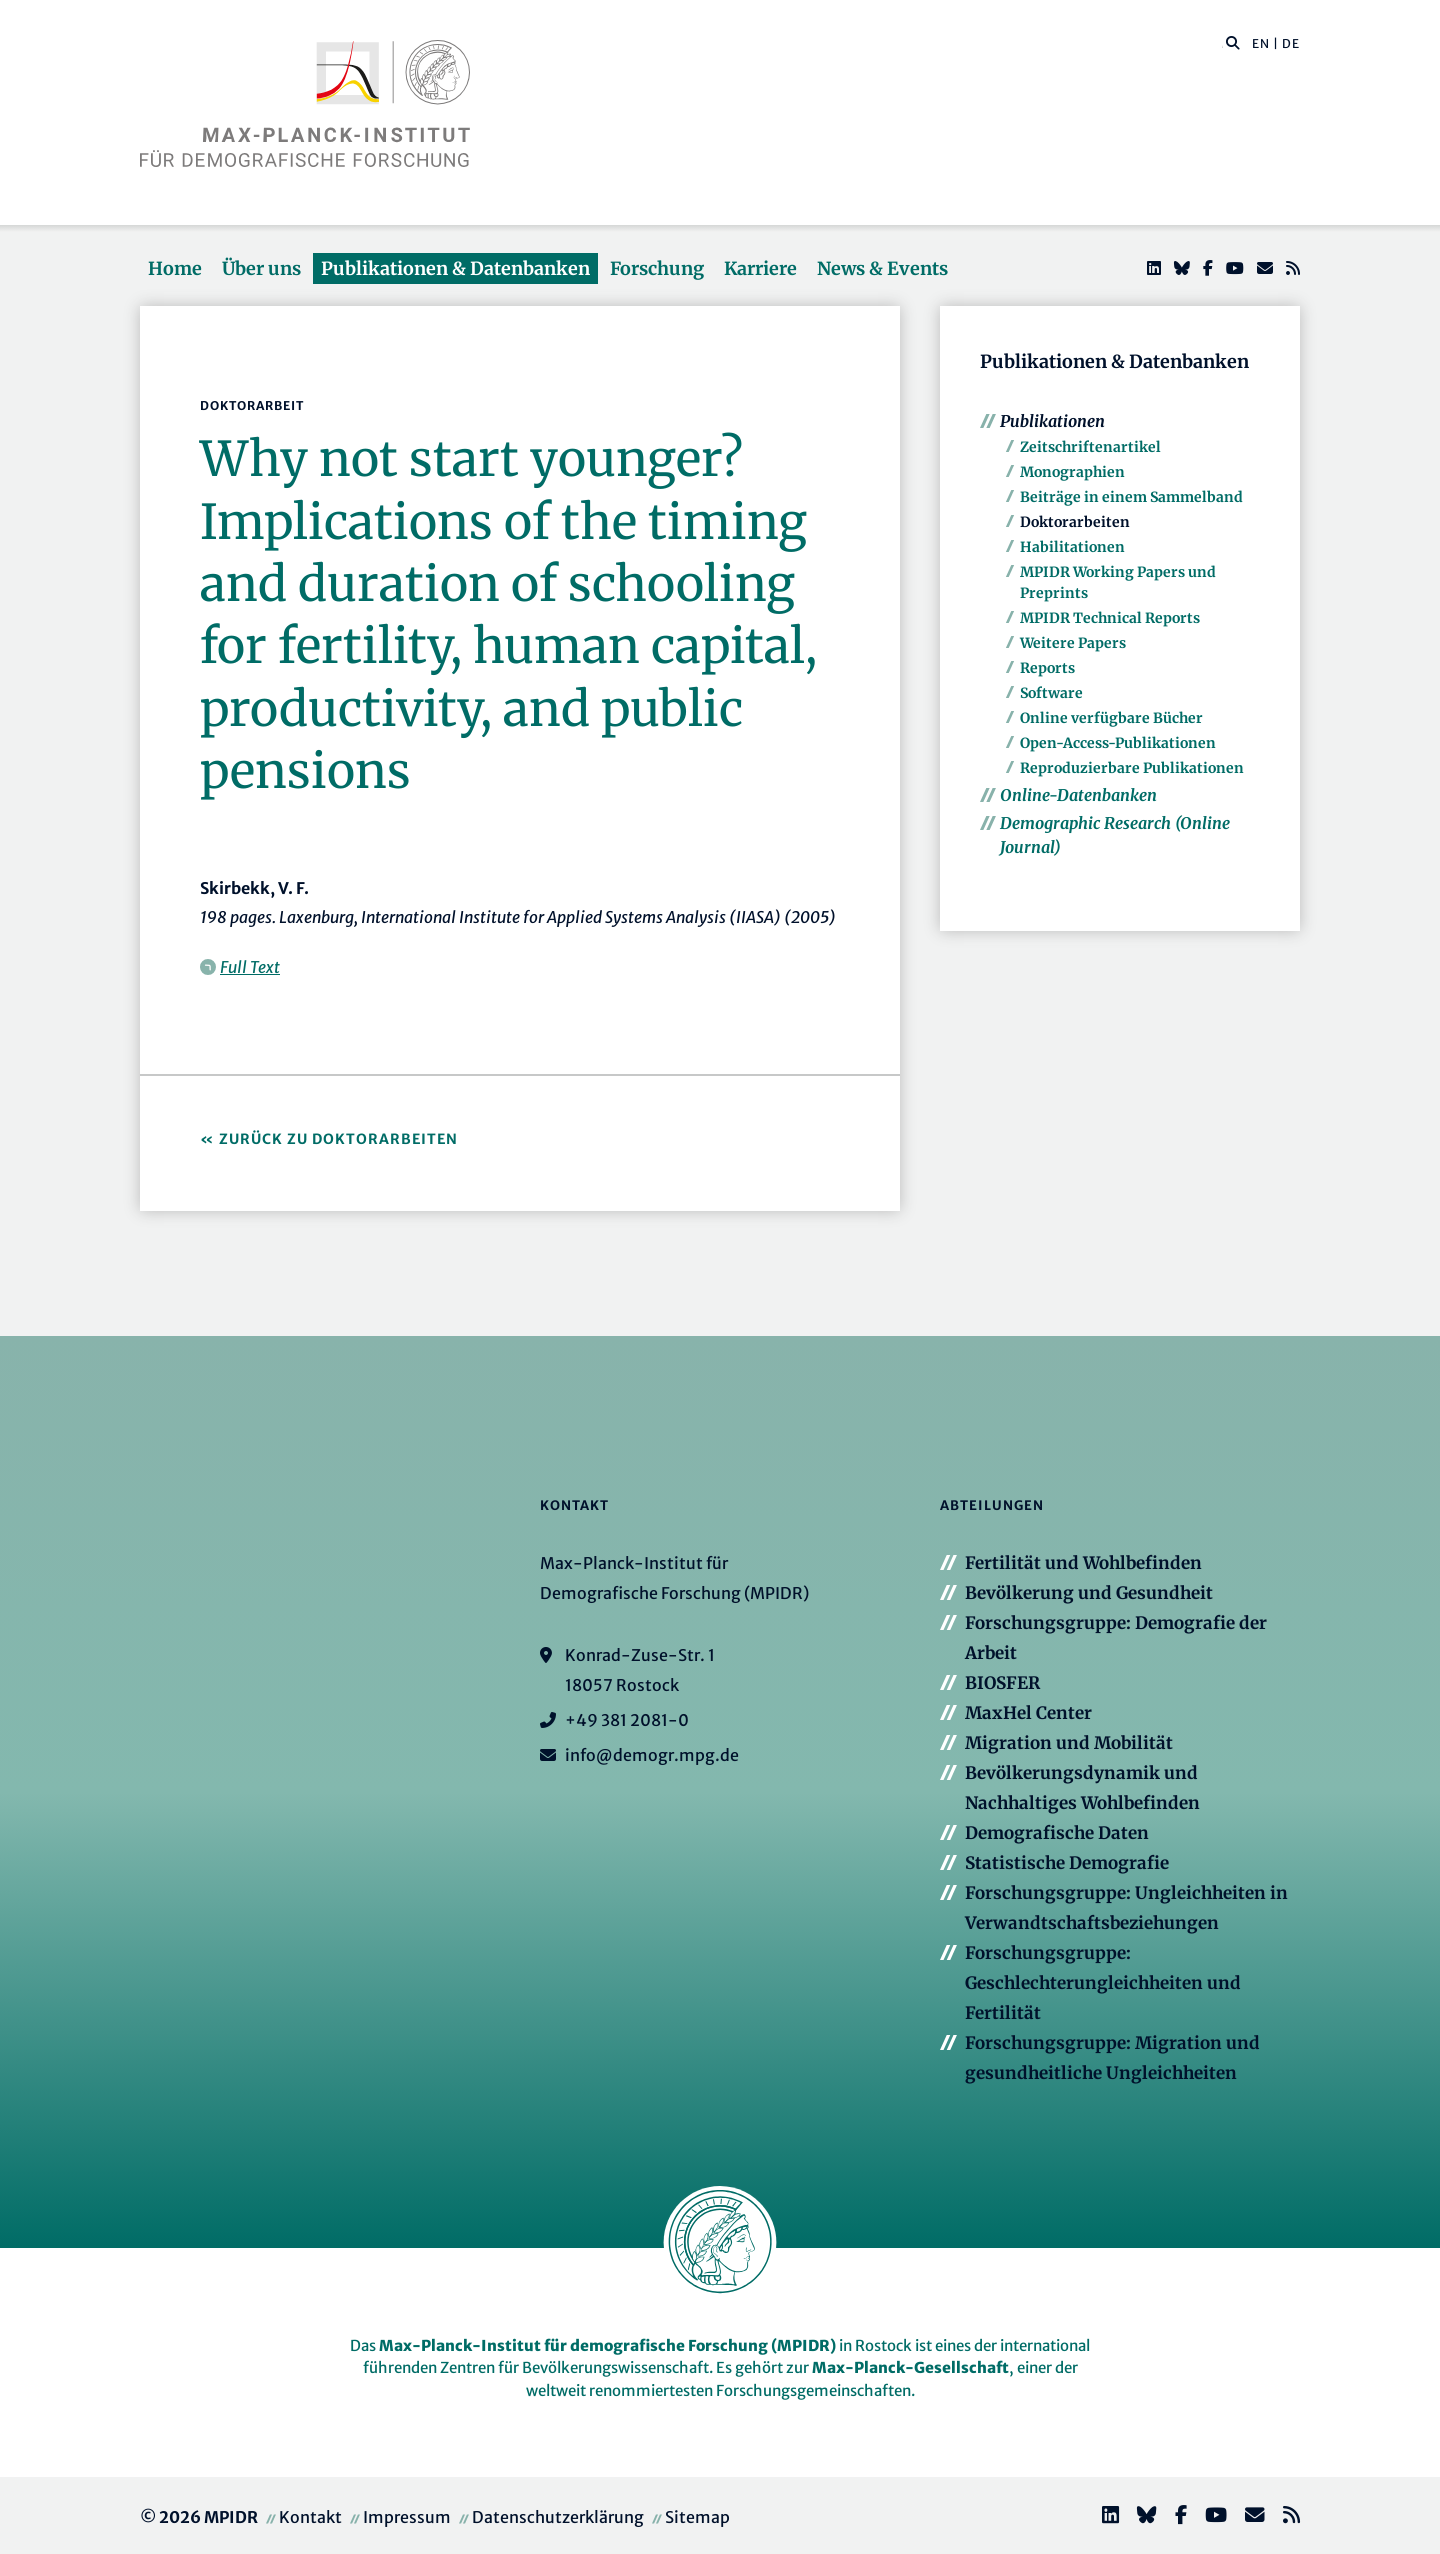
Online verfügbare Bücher (1111, 718)
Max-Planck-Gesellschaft (910, 2367)
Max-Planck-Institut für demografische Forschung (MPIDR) (607, 2345)
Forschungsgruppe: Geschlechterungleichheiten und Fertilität (1103, 1983)
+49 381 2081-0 (627, 1720)
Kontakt (310, 2517)
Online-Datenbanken (1078, 795)
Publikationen (1052, 421)
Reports (1047, 668)
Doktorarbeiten (1075, 522)
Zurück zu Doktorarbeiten (338, 1139)
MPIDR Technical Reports (1110, 618)
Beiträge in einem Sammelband (1131, 497)
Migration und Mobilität (1069, 1743)
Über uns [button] (261, 268)
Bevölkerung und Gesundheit (1089, 1593)
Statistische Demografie (1067, 1863)
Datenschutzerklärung (558, 2517)
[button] (1233, 42)
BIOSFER (1002, 1683)
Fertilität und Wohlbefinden (1083, 1563)
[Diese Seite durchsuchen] (1222, 44)
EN (1261, 43)
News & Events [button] (882, 268)
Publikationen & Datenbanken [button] (455, 268)
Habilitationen (1072, 547)
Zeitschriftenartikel (1090, 447)
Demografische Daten (1057, 1833)
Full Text (250, 967)
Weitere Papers (1073, 643)
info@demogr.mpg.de (652, 1755)
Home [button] (175, 268)
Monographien (1072, 472)
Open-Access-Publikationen (1118, 743)
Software (1051, 693)
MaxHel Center (1028, 1713)
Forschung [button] (657, 268)
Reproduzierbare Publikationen (1132, 768)
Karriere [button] (760, 268)
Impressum (407, 2517)
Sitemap (697, 2517)
